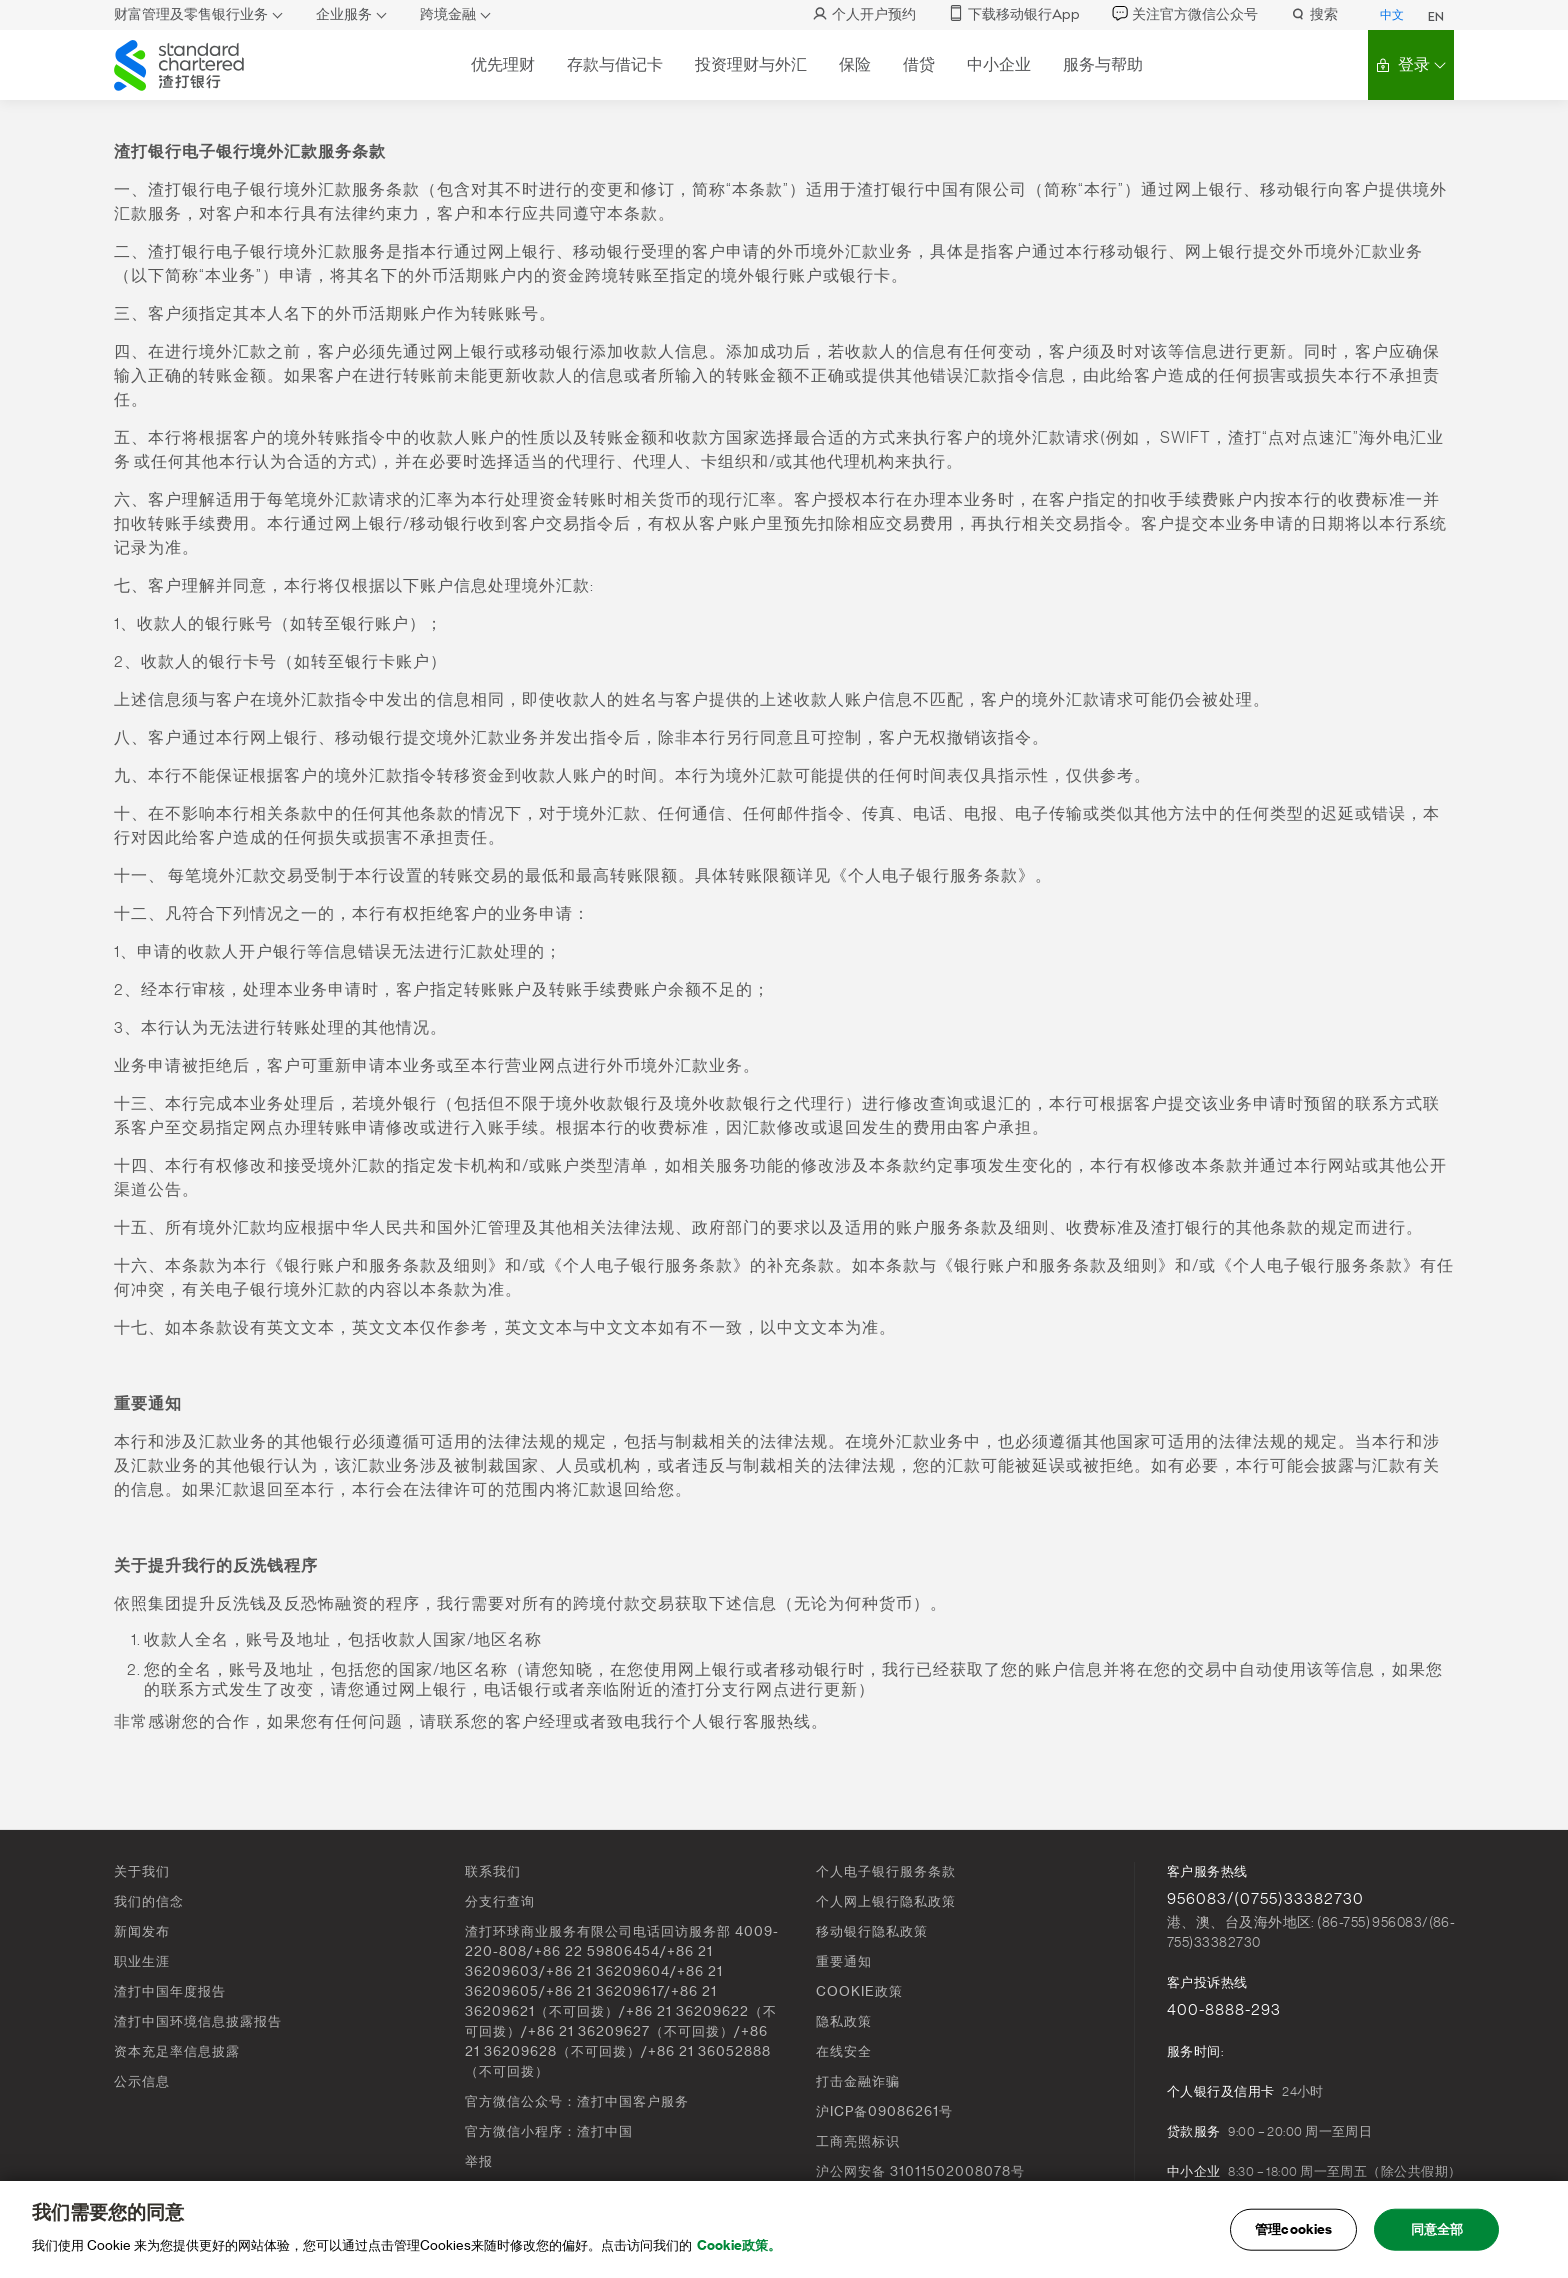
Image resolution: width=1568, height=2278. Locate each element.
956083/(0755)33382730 (1265, 1899)
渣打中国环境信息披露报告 (198, 2021)
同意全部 (1437, 2235)
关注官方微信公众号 (1185, 14)
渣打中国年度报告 (170, 1991)
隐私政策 (844, 2021)
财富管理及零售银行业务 (191, 14)
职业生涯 (142, 1961)
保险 (855, 64)
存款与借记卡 (615, 64)
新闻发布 (142, 1931)
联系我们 (493, 1871)
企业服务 (344, 14)
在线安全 (844, 2051)
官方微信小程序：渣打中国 (549, 2131)
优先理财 (503, 64)
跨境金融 (448, 14)
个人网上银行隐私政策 (886, 1901)
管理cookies (1293, 2235)
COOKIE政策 (859, 1991)
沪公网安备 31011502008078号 (920, 2171)
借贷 (919, 64)
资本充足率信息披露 (177, 2051)
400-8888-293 (1224, 2010)
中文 (1392, 15)
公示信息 (142, 2081)
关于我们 (142, 1871)
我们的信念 (149, 1901)
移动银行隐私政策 (872, 1931)
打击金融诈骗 (858, 2081)
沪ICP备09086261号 (884, 2111)
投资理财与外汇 (751, 64)
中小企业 (999, 64)
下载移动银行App (1014, 14)
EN (1436, 17)
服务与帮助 (1103, 64)
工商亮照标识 (858, 2141)
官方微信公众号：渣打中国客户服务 (577, 2101)
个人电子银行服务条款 (886, 1871)
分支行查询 (500, 1901)
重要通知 (844, 1961)
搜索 (1314, 14)
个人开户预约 (864, 14)
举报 (479, 2161)
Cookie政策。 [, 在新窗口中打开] (739, 2251)
